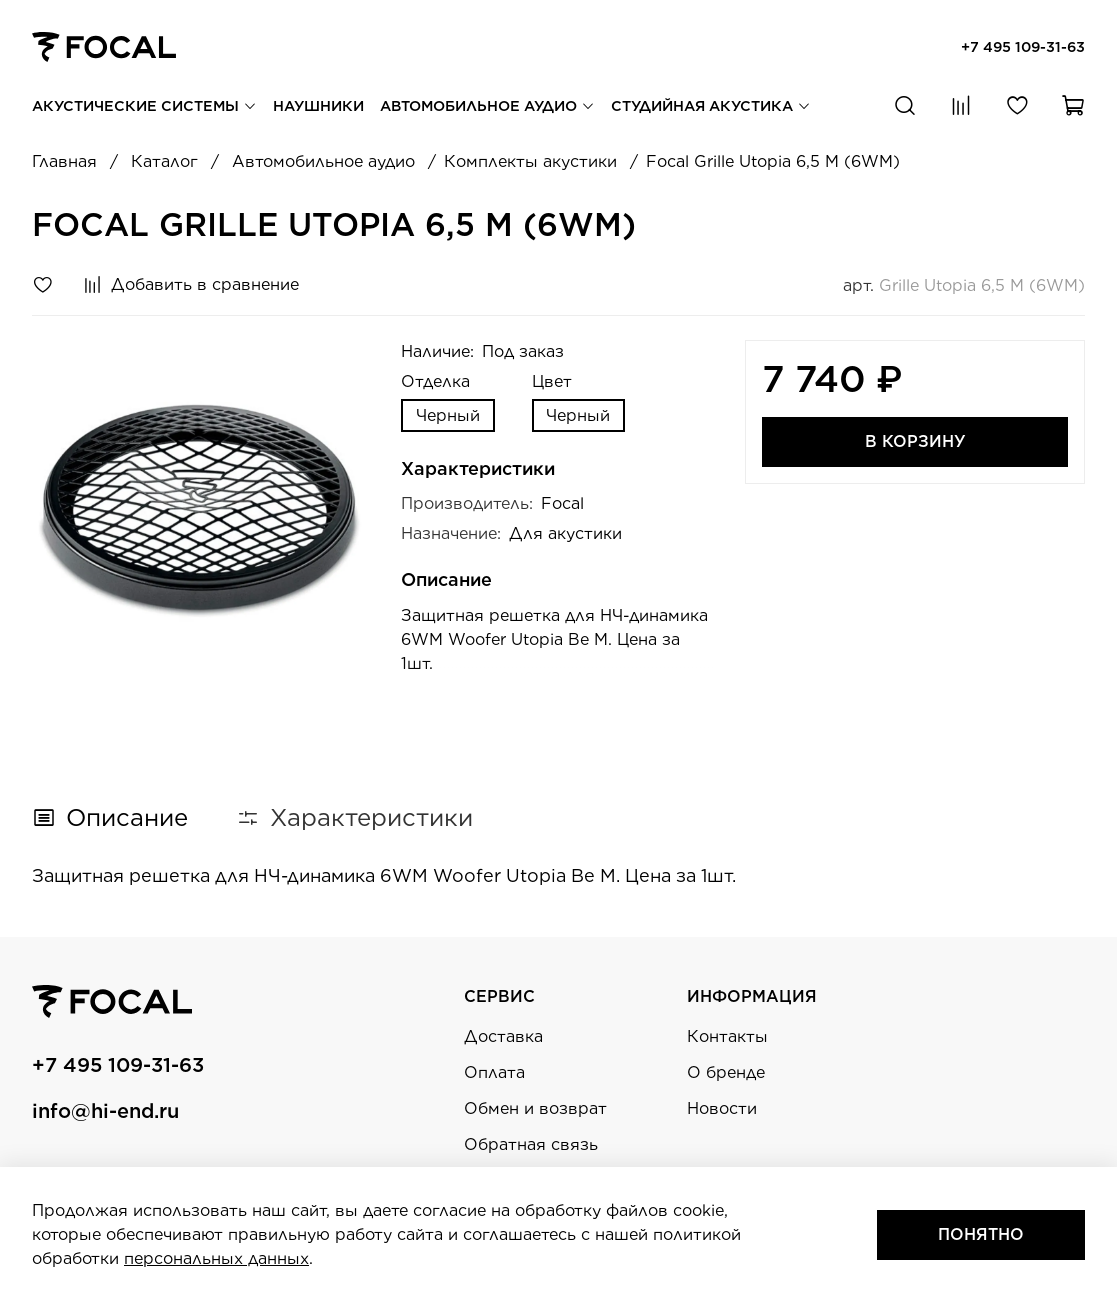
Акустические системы (144, 105)
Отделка (435, 381)
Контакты (727, 1036)
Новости (722, 1108)
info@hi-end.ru (105, 1111)
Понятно (981, 1234)
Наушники (318, 105)
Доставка (503, 1036)
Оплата (494, 1072)
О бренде (726, 1072)
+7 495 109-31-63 (1023, 46)
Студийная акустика (711, 105)
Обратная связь (531, 1144)
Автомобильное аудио (487, 105)
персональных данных (216, 1258)
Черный (448, 415)
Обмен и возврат (535, 1108)
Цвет (552, 381)
